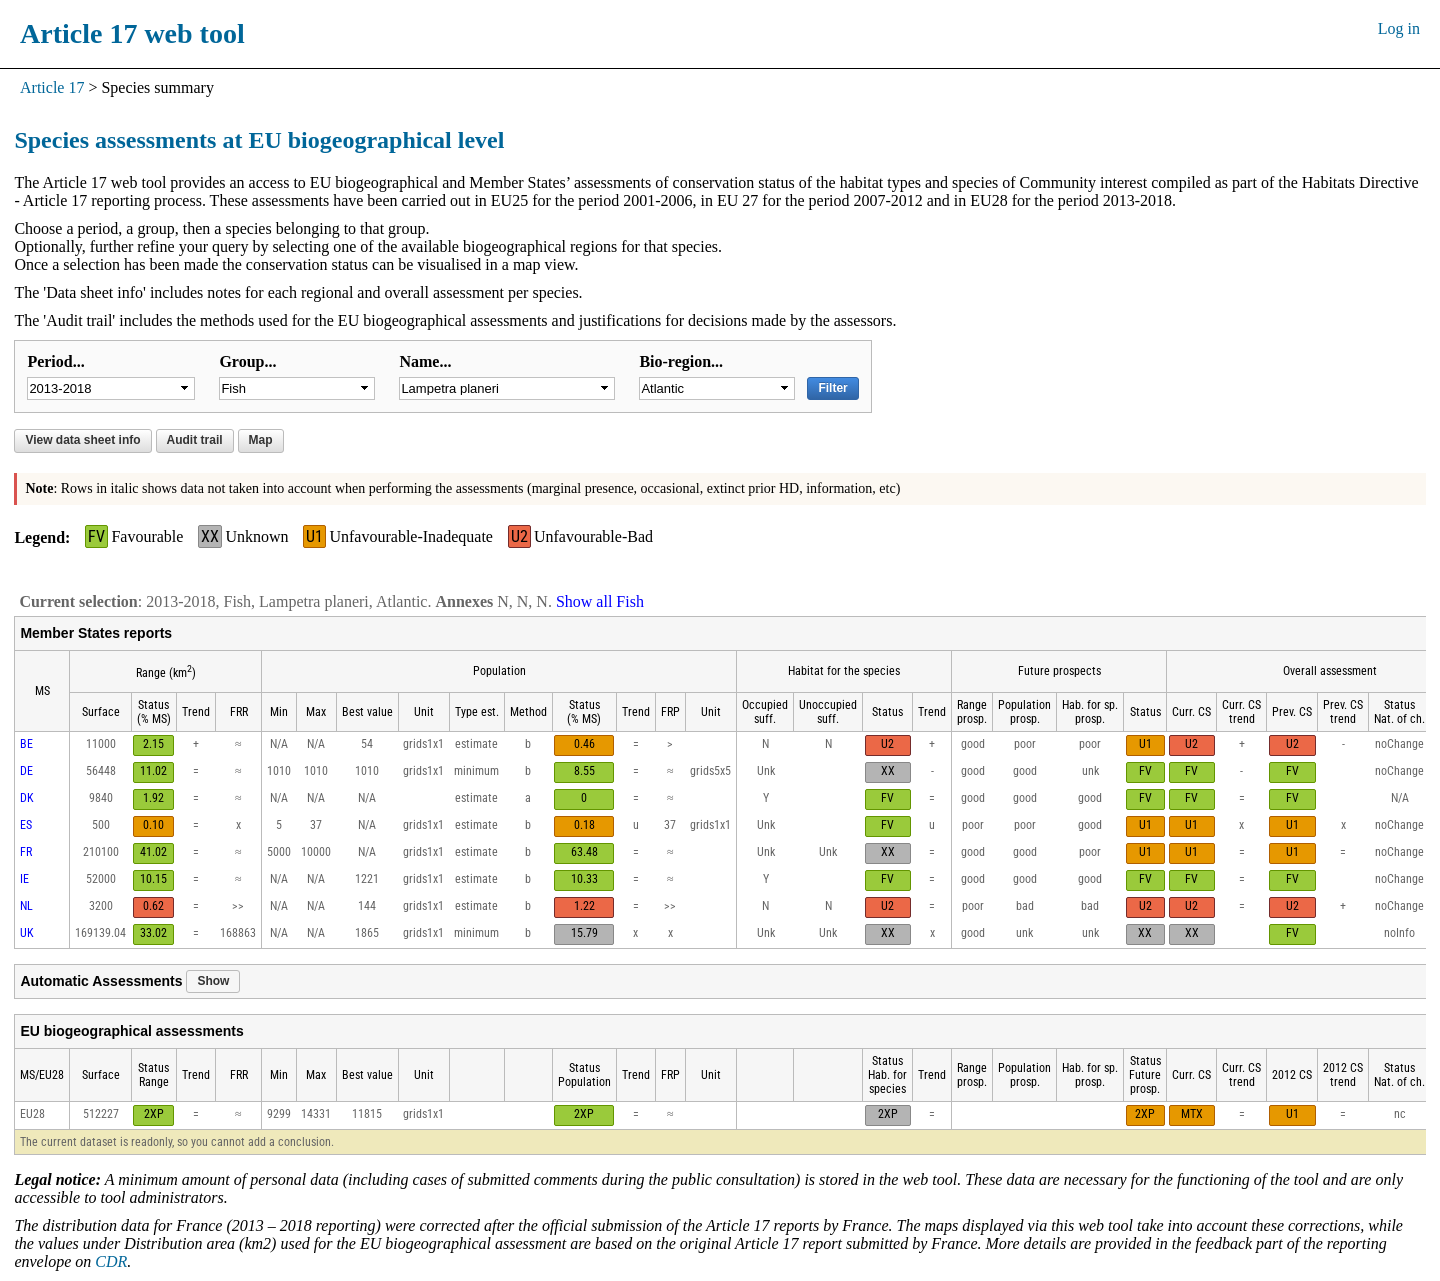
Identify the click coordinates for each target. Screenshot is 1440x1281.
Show (213, 981)
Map (261, 440)
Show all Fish (600, 601)
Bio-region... (681, 361)
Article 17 (52, 87)
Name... (425, 361)
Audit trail (195, 440)
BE (26, 744)
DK (27, 798)
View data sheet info (82, 440)
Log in (1399, 28)
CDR (111, 1261)
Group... (247, 361)
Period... (55, 361)
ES (26, 825)
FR (26, 852)
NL (26, 906)
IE (24, 879)
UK (27, 933)
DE (26, 771)
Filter (832, 388)
